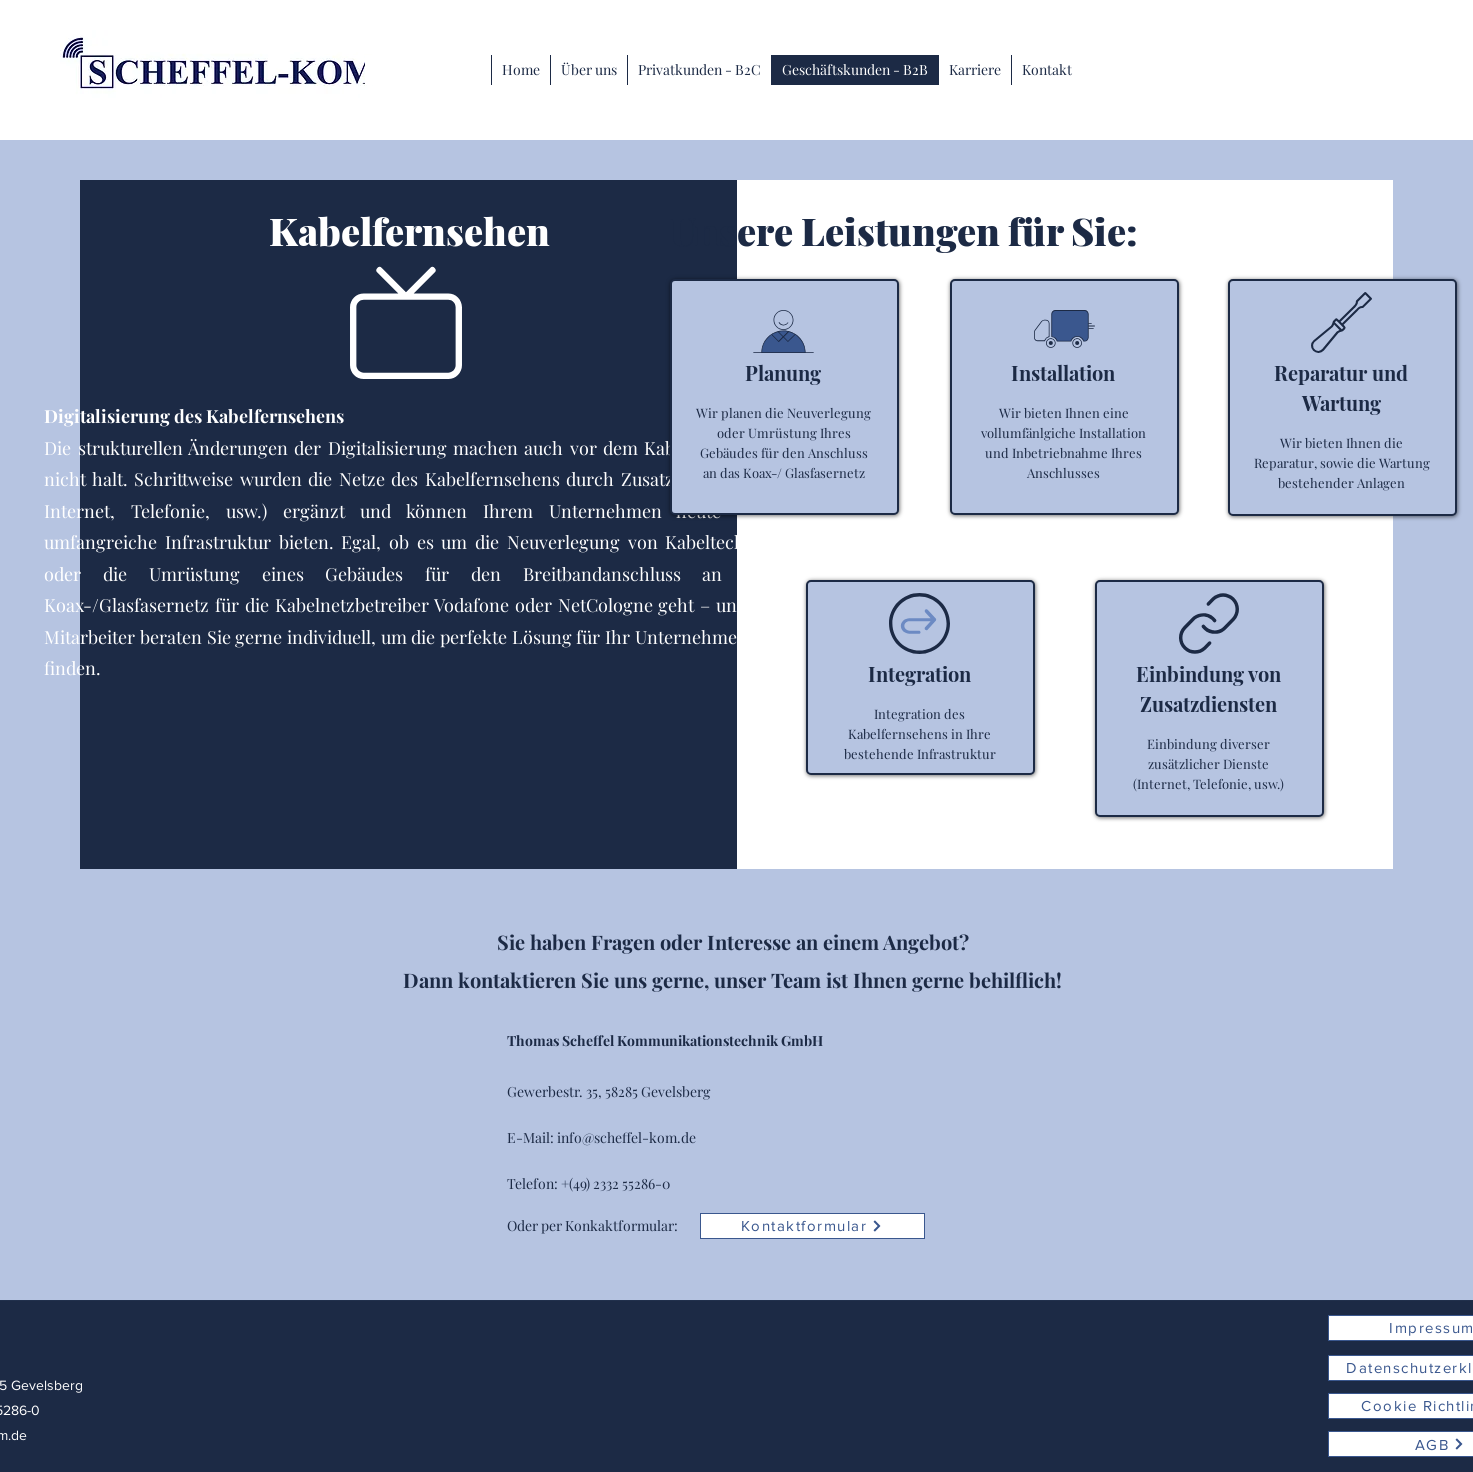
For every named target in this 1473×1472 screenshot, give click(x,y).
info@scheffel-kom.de (626, 1137)
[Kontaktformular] (812, 1226)
